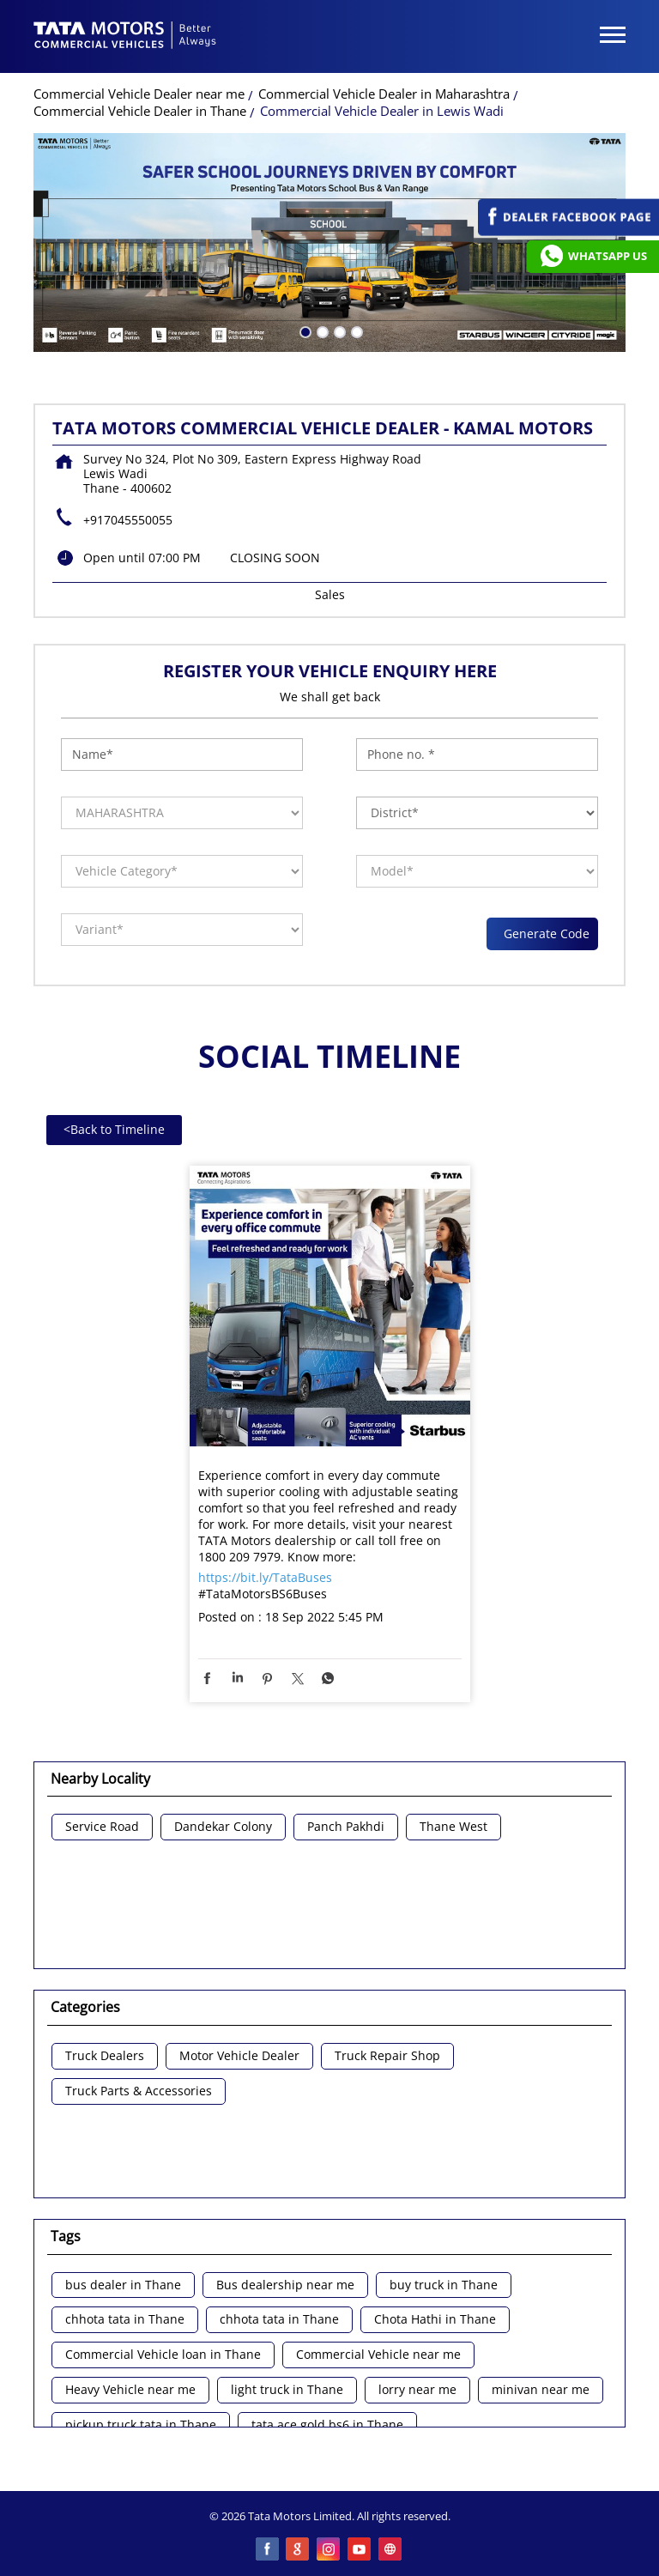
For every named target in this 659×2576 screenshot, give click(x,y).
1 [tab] (303, 330)
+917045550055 (127, 520)
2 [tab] (321, 330)
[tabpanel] (329, 242)
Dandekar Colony (223, 1827)
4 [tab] (355, 330)
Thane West (453, 1827)
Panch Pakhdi (345, 1827)
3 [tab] (338, 330)
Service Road (102, 1827)
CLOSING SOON (275, 557)
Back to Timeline (114, 1129)
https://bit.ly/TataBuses (265, 1577)
